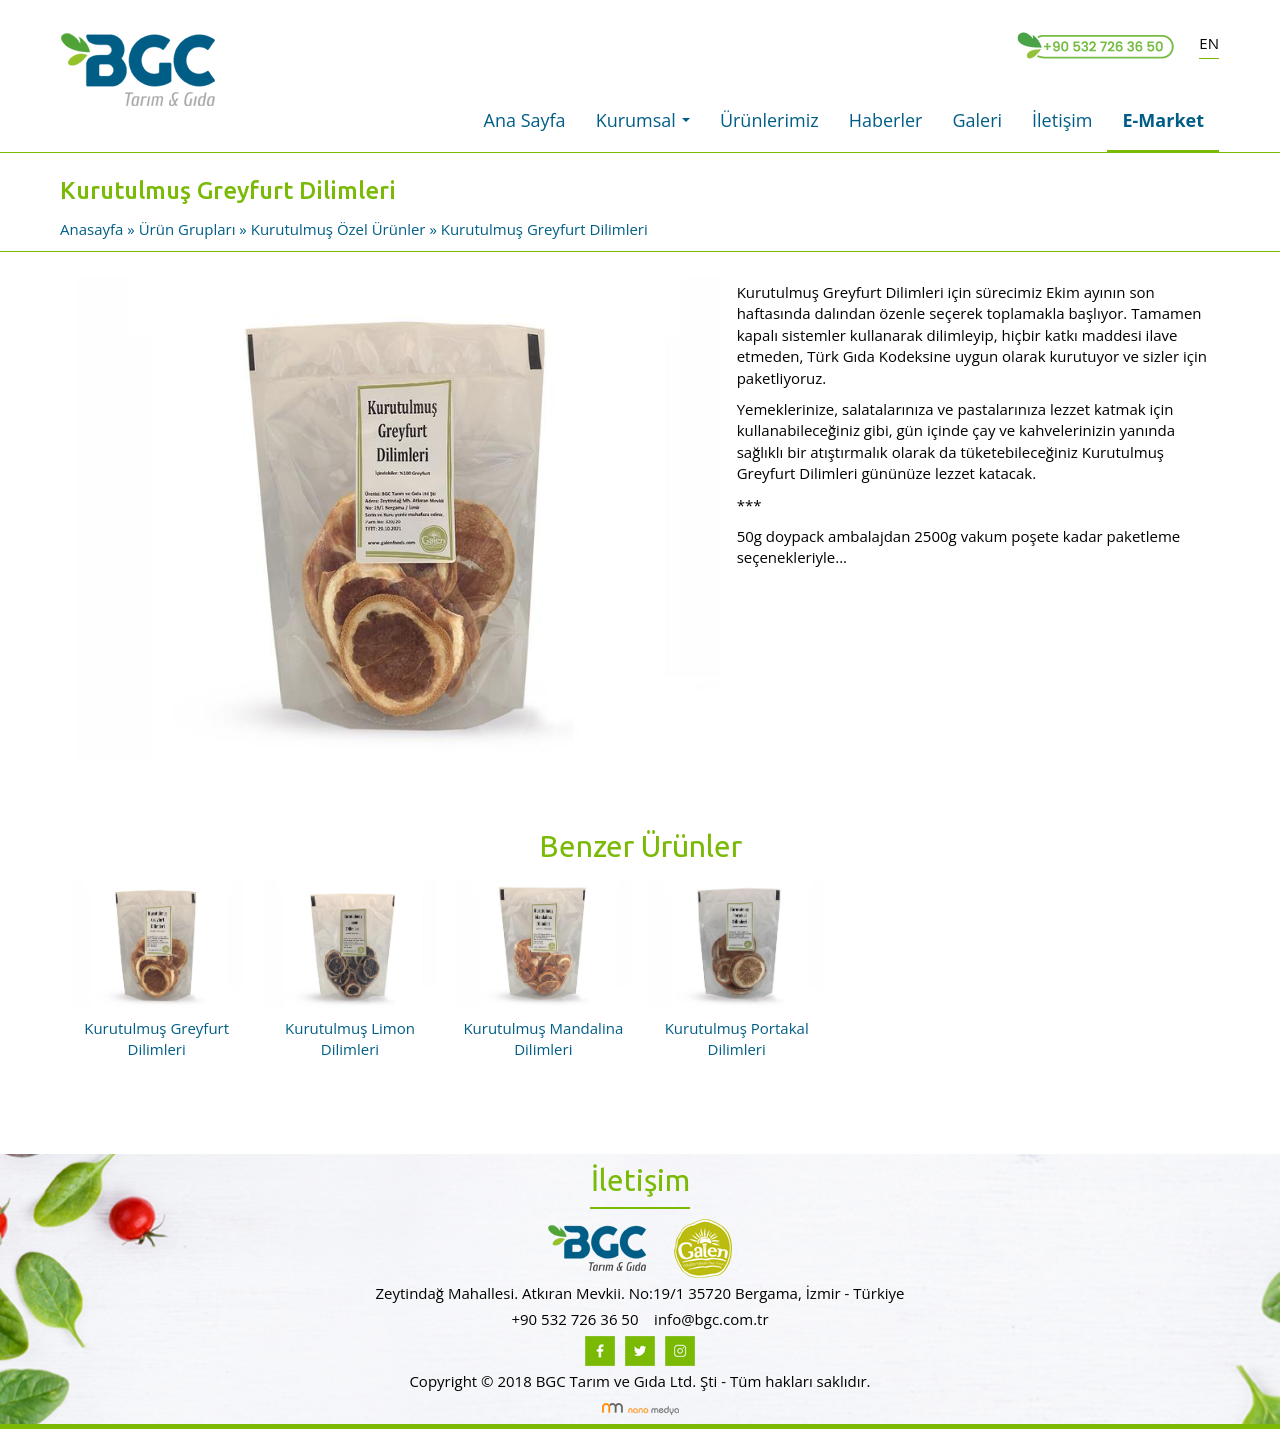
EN (1209, 43)
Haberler (886, 120)
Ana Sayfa (525, 120)
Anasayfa (93, 229)
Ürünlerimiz (769, 120)
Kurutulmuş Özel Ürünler (338, 229)
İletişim (1062, 120)
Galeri (977, 120)
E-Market (1163, 120)
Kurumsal (648, 126)
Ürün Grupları (189, 229)
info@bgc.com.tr (711, 1319)
